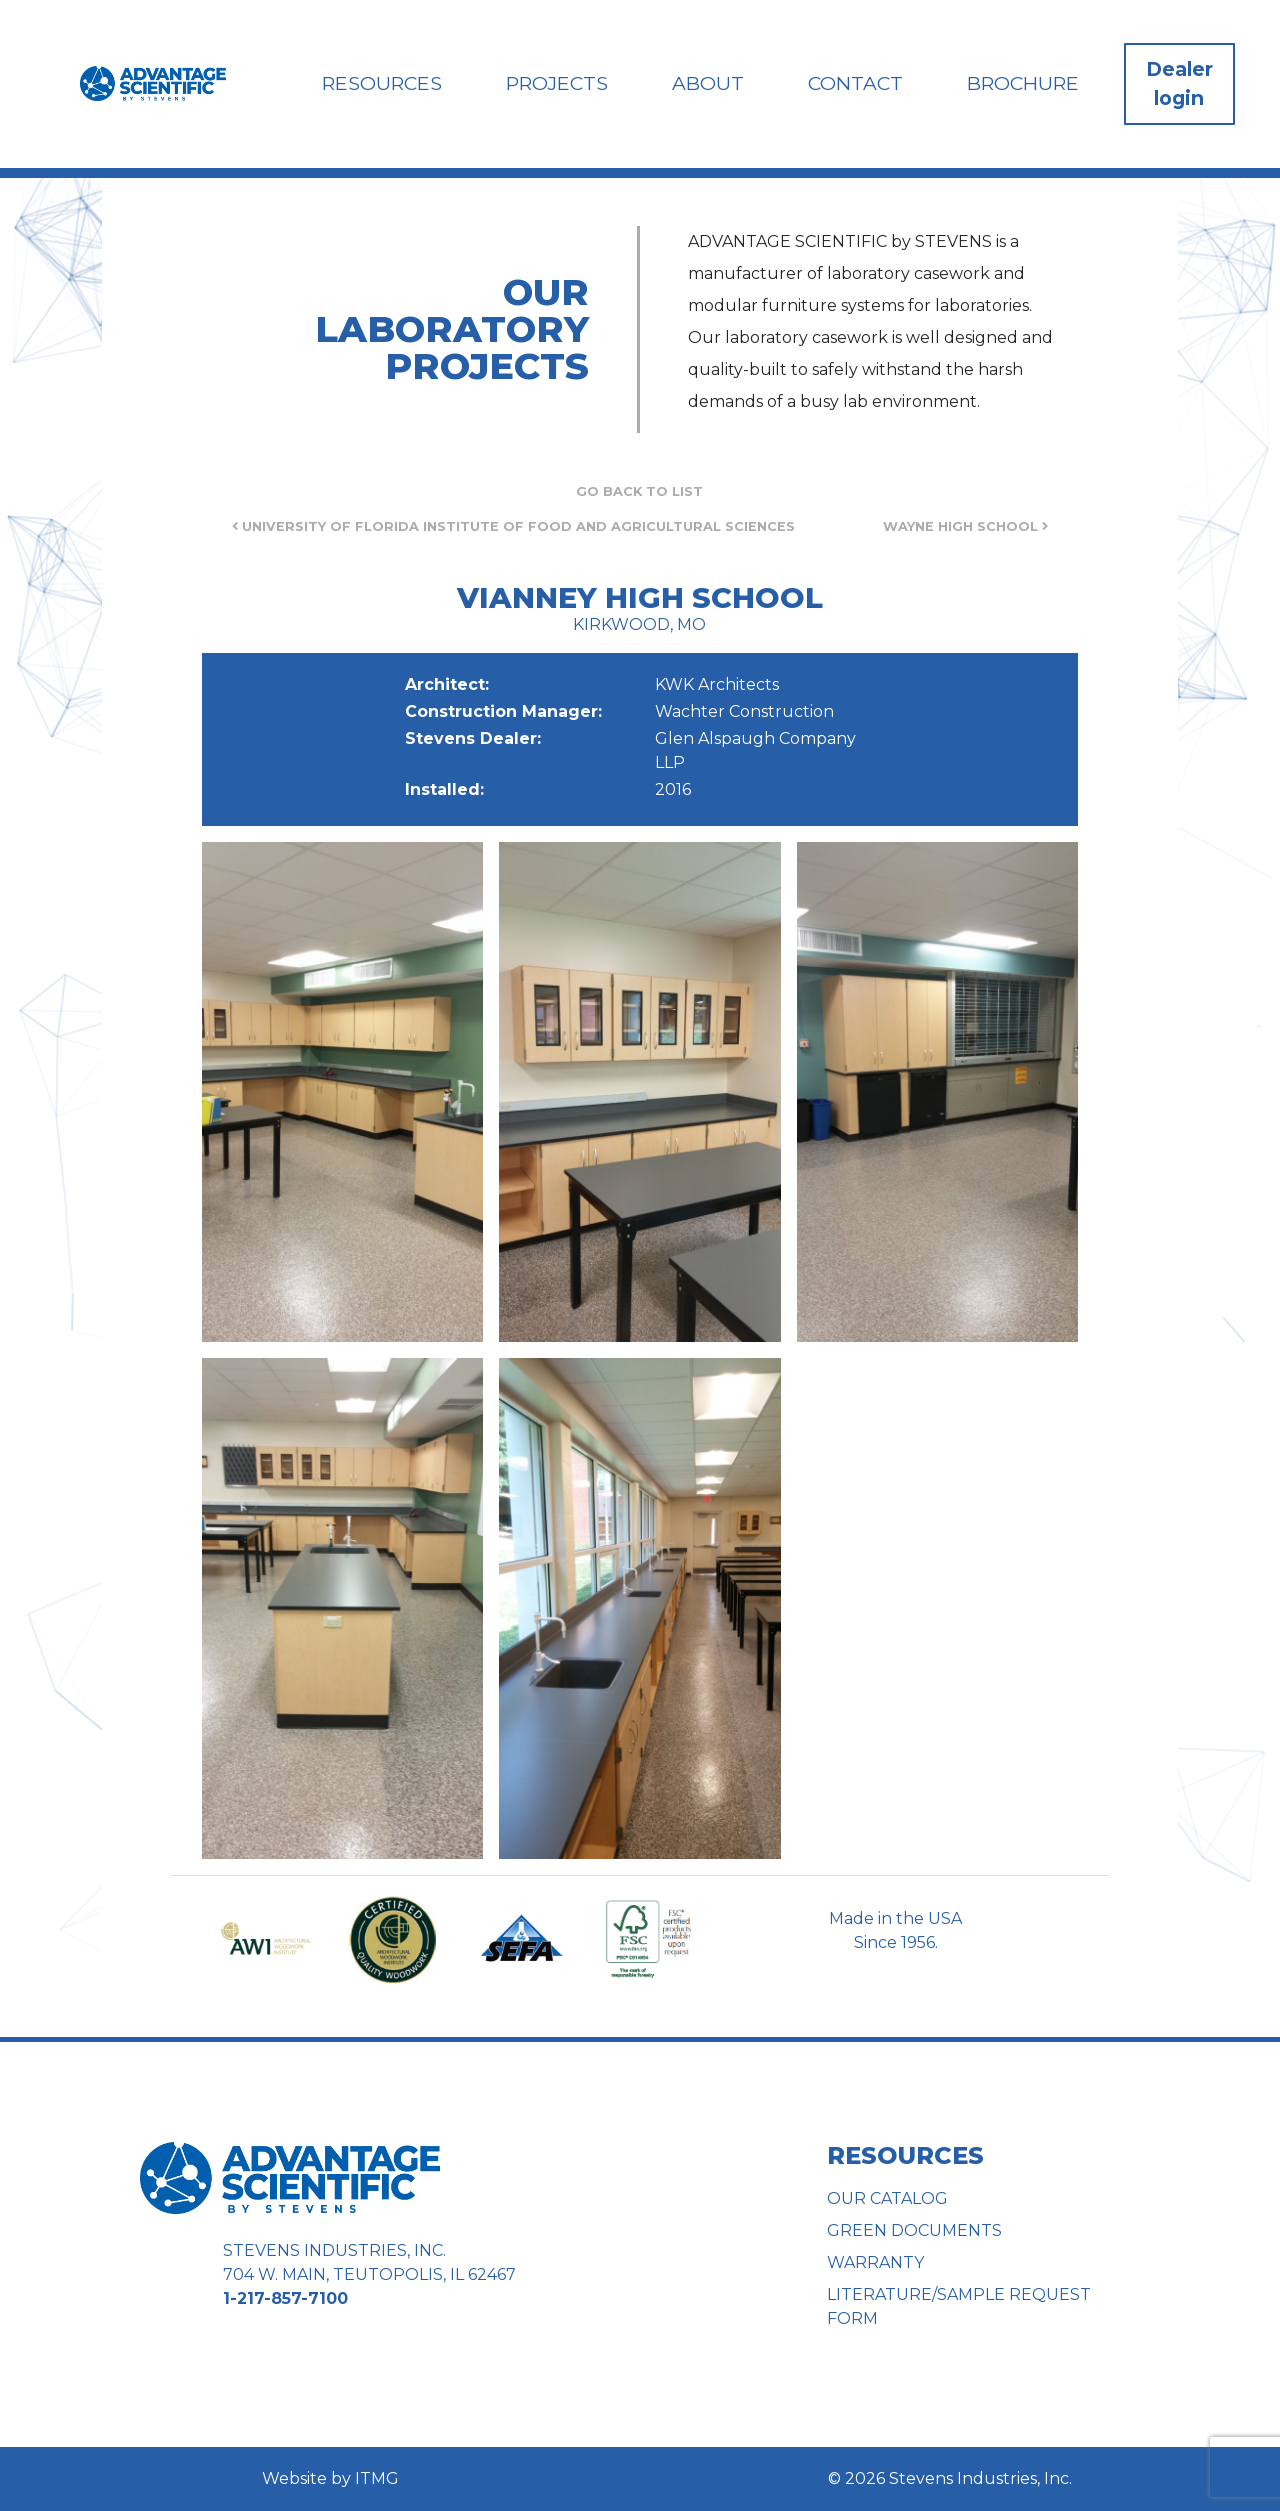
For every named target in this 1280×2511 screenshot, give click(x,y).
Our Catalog (887, 2198)
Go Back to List (639, 491)
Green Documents (914, 2230)
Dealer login (1179, 83)
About (708, 83)
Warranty (875, 2262)
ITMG (377, 2478)
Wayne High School (965, 526)
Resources (382, 83)
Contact (855, 83)
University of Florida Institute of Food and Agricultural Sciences (513, 526)
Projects (557, 83)
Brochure (1023, 83)
